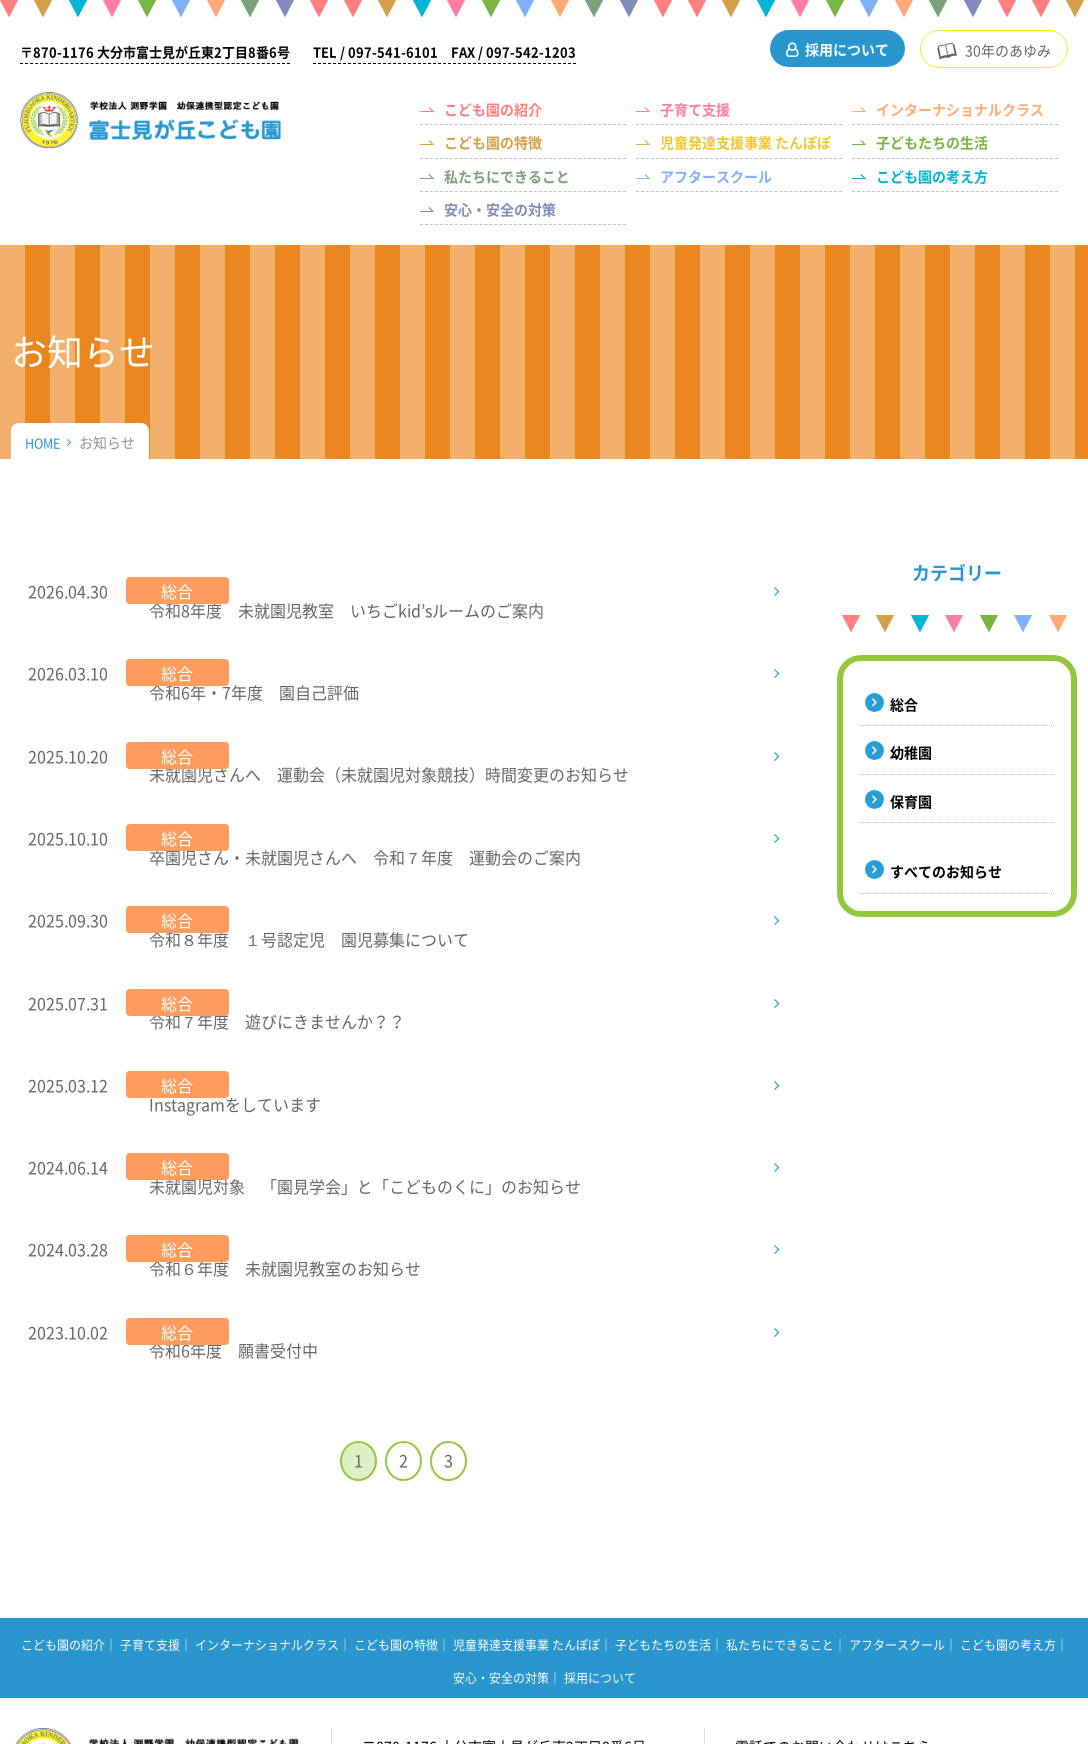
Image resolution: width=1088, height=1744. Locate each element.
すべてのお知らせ (946, 871)
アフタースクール (716, 176)
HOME (44, 442)
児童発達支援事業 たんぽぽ (745, 142)
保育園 (911, 801)
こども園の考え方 (932, 176)
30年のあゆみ (1008, 50)
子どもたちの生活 (932, 142)
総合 (904, 704)
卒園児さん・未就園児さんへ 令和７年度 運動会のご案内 (366, 782)
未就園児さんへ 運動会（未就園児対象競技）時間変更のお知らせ (382, 718)
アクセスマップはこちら (465, 1604)
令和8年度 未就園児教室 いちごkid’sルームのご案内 (339, 591)
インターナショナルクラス (960, 109)
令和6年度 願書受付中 (226, 1163)
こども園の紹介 (493, 109)
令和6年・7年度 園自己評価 (247, 655)
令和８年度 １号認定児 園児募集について (302, 845)
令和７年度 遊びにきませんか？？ (270, 909)
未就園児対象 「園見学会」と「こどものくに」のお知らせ (358, 1036)
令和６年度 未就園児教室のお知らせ (278, 1100)
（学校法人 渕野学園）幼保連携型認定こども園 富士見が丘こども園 (174, 126)
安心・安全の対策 (500, 209)
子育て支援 (695, 109)
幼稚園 (911, 752)
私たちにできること (507, 176)
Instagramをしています (228, 973)
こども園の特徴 (493, 142)
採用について (847, 49)
